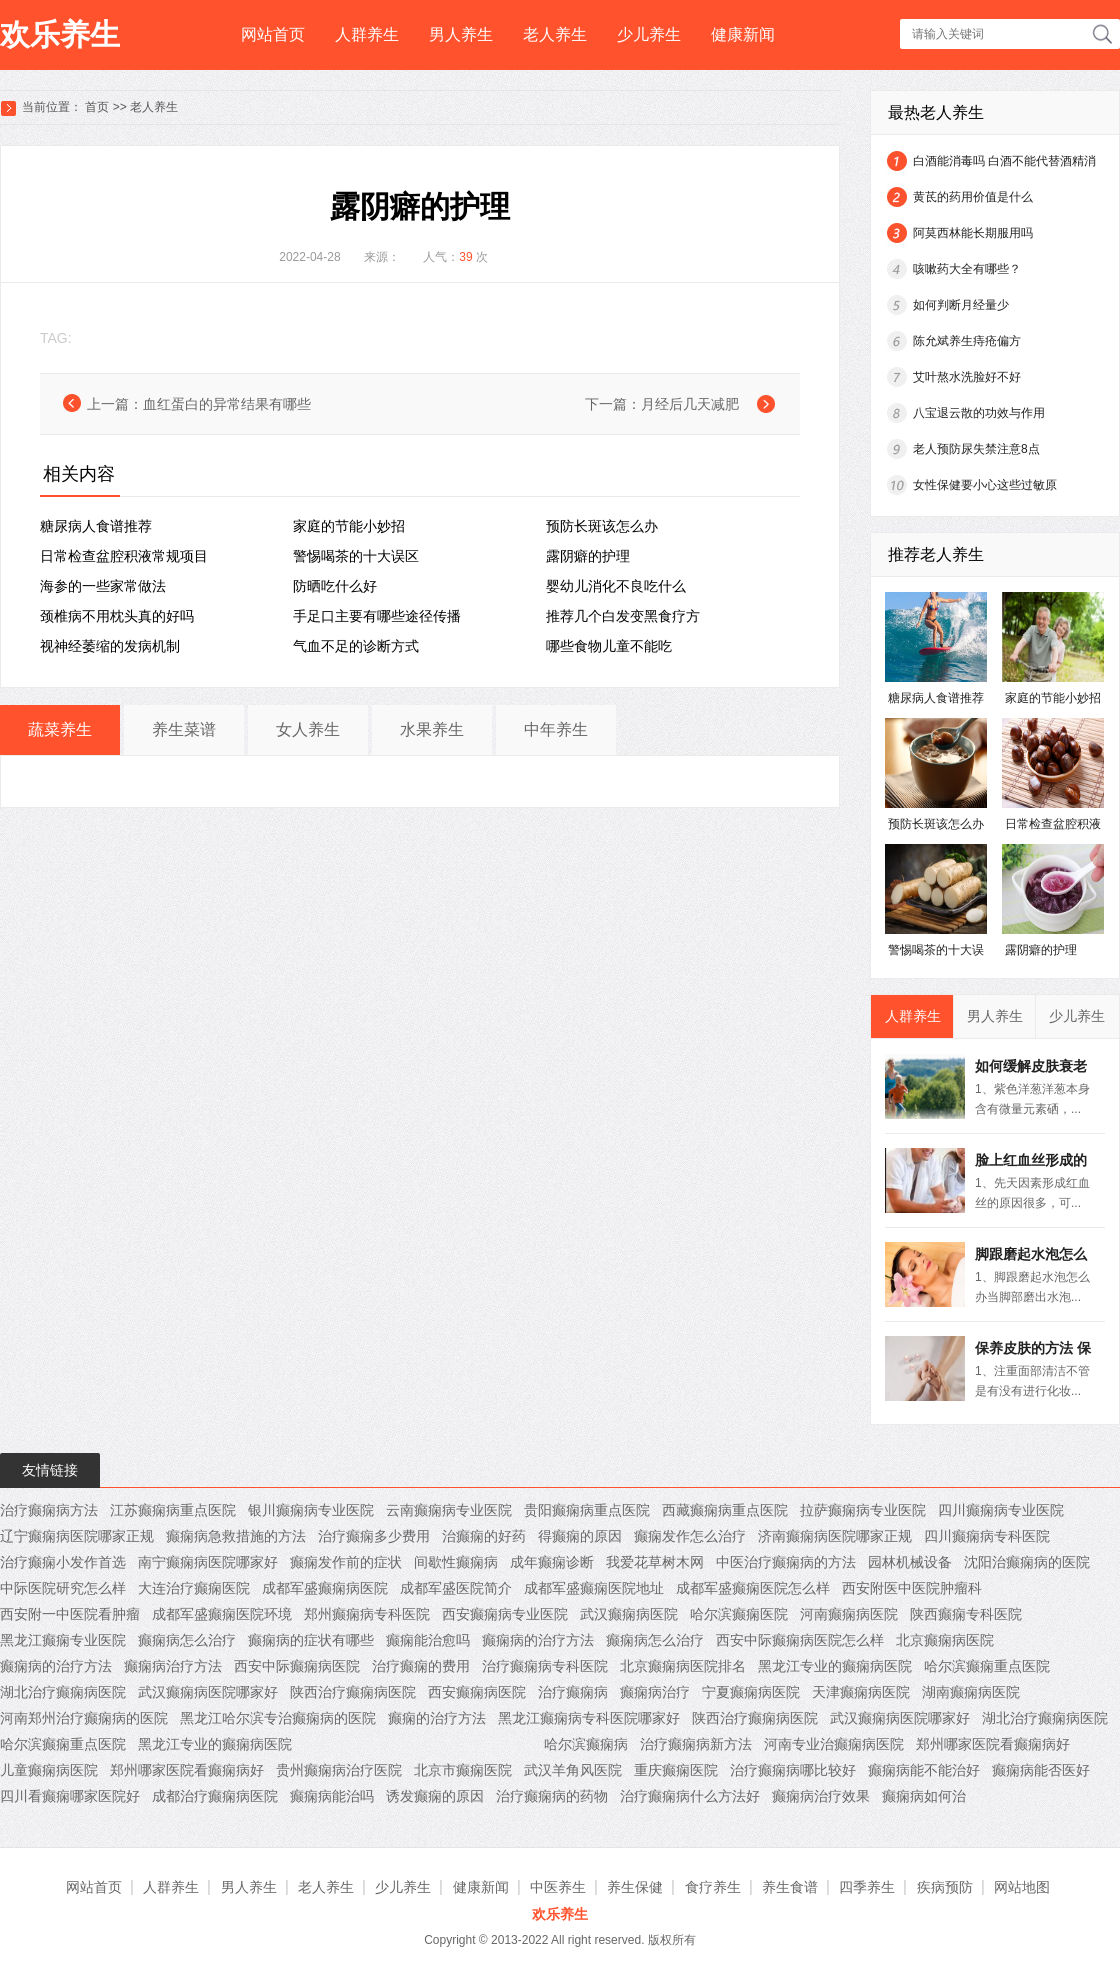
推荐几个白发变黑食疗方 (623, 616)
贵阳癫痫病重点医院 (587, 1510)
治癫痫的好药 (484, 1536)
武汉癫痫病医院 (629, 1614)
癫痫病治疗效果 (821, 1796)
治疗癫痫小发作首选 (63, 1562)
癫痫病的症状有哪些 (311, 1640)
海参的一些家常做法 (103, 586)
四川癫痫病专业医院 (1001, 1510)
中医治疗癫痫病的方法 (786, 1562)
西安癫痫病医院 (477, 1692)
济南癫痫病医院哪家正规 (835, 1536)
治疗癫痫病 (573, 1692)
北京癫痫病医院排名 (683, 1666)
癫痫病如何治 (924, 1796)
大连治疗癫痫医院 (194, 1588)
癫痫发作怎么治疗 (690, 1536)
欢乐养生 (60, 34)
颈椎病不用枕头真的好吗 (117, 616)
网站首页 (273, 34)
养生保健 (635, 1887)
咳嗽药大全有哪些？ (967, 269)
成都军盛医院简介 (456, 1588)
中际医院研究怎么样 (63, 1588)
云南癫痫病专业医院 (449, 1510)
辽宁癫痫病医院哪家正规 (77, 1536)
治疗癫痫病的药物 (552, 1796)
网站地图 (1022, 1887)
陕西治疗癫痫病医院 (353, 1692)
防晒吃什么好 (335, 586)
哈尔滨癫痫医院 (739, 1614)
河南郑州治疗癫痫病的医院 (84, 1718)
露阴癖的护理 (588, 556)
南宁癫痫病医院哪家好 (208, 1562)
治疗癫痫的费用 (421, 1666)
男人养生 (461, 34)
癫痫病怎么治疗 (187, 1640)
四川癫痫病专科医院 (987, 1536)
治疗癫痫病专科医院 (545, 1666)
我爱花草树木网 (655, 1562)
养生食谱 (790, 1887)
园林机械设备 (910, 1562)
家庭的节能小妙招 (349, 526)
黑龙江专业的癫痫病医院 (835, 1666)
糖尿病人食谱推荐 (96, 526)
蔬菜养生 (60, 729)
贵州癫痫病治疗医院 (339, 1770)
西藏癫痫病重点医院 (725, 1510)
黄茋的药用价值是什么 (973, 197)
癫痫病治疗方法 (173, 1666)
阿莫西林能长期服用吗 (973, 233)
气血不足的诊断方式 (356, 646)
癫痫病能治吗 (332, 1796)
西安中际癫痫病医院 (297, 1666)
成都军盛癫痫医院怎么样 (753, 1588)
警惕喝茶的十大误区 (356, 556)
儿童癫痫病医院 (49, 1770)
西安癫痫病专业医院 (505, 1614)
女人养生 (308, 729)
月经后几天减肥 (690, 404)
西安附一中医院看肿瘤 (70, 1614)
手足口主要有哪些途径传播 (377, 616)
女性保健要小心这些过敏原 (985, 485)
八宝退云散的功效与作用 (979, 413)
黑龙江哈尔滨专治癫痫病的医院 (278, 1718)
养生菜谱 (184, 729)
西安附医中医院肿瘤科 (912, 1588)
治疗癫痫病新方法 (696, 1744)
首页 (97, 107)
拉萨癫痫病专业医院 (863, 1510)
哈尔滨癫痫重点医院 (987, 1666)
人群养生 (367, 34)
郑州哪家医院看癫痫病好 (993, 1744)
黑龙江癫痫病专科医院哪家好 (589, 1718)
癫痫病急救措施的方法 (236, 1536)
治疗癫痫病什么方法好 (690, 1796)
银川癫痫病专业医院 (311, 1510)
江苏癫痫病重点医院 (173, 1510)
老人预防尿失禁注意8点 (976, 449)
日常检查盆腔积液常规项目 (124, 556)
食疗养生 (713, 1887)
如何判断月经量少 (961, 305)
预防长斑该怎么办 (602, 526)
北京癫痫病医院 (945, 1640)
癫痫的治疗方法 (437, 1718)
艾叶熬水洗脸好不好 (967, 377)
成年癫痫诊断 (552, 1562)
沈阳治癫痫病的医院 (1027, 1562)
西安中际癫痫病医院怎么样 (800, 1640)
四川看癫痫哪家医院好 (70, 1796)
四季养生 (867, 1887)
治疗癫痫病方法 (49, 1510)
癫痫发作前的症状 (346, 1562)
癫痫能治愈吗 (428, 1640)
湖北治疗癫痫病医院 (63, 1692)
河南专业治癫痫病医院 (834, 1744)
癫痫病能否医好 (1041, 1770)
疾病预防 (945, 1887)
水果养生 (432, 729)
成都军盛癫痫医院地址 (594, 1588)
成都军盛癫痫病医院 (325, 1588)
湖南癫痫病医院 (971, 1692)
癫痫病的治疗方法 (538, 1640)
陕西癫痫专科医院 (966, 1614)
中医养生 (558, 1887)
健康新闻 (743, 34)
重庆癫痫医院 (676, 1770)
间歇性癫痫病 (456, 1562)
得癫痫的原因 (580, 1536)
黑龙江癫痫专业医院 (63, 1640)
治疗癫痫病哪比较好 (793, 1770)
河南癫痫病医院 (849, 1614)
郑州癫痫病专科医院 (367, 1614)
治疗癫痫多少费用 (374, 1536)
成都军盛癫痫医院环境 (222, 1614)
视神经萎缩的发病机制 (110, 646)
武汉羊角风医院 (573, 1770)
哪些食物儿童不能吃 (609, 646)
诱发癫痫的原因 (435, 1796)
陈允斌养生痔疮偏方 (967, 341)
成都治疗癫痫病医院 (215, 1796)
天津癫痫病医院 (861, 1692)
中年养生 (556, 729)
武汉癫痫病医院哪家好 (208, 1692)
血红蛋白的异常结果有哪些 (227, 404)
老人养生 (555, 34)
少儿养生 (649, 34)
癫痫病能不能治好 (924, 1770)
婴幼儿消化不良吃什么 (616, 586)
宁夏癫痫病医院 (751, 1692)
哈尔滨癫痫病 (586, 1744)
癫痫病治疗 (655, 1692)
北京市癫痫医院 (463, 1770)
